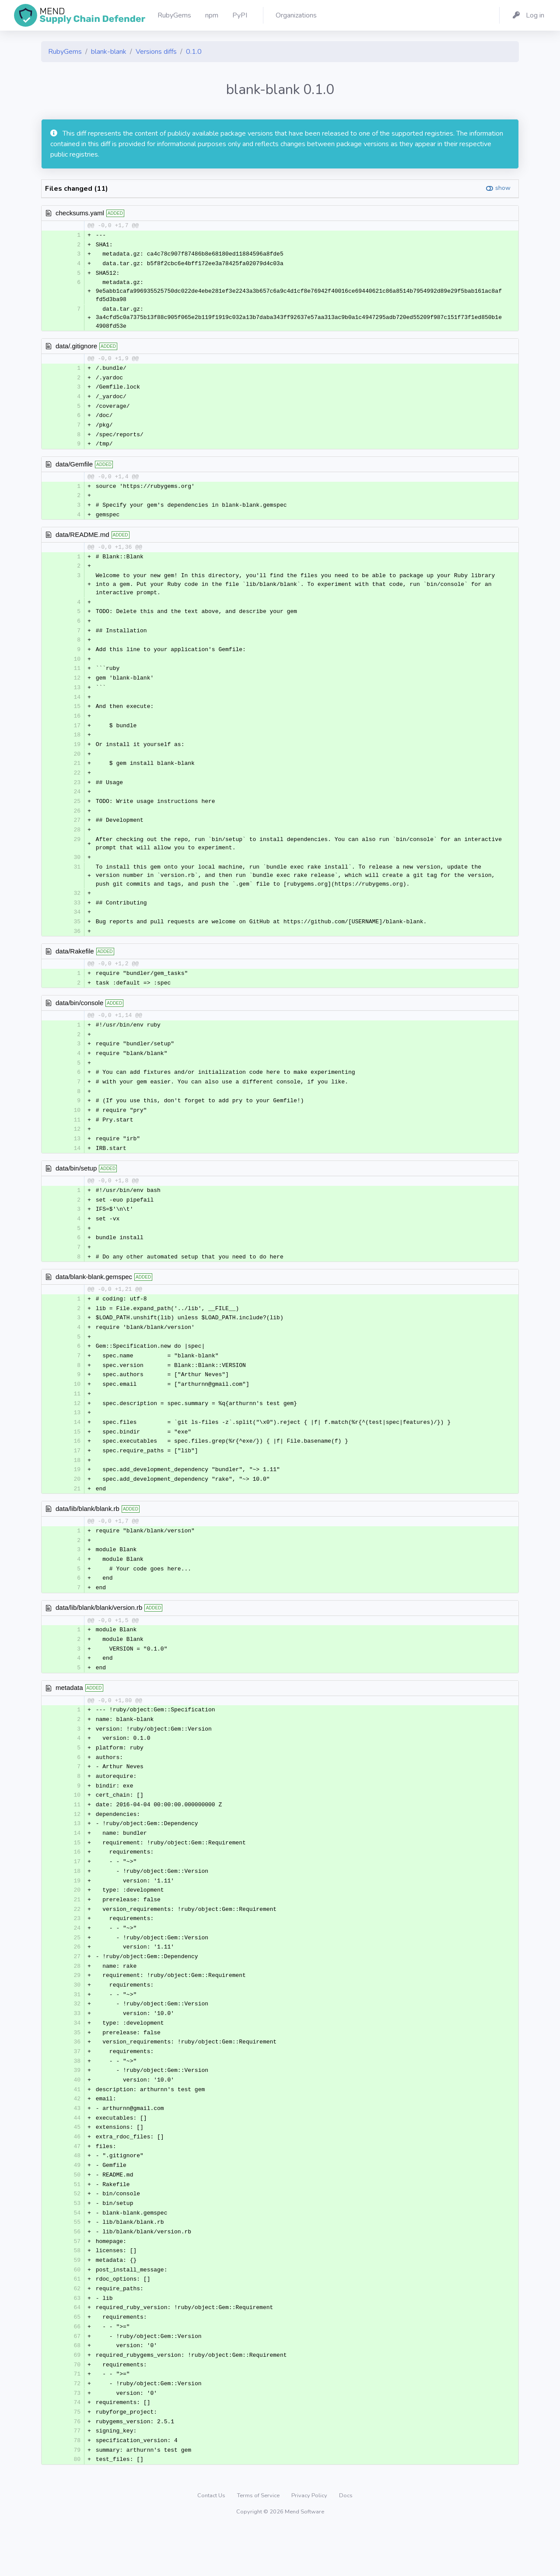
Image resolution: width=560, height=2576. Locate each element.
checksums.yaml (80, 213)
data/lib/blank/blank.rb (87, 1533)
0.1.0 (194, 51)
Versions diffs (156, 51)
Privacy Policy (310, 2543)
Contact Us (212, 2543)
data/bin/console (79, 1016)
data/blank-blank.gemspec (94, 1296)
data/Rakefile (75, 964)
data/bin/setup (76, 1185)
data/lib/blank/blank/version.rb (99, 1633)
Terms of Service (259, 2543)
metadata (69, 1715)
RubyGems (65, 51)
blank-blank (108, 51)
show (503, 188)
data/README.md (82, 539)
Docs (346, 2543)
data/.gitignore (76, 347)
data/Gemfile (74, 467)
